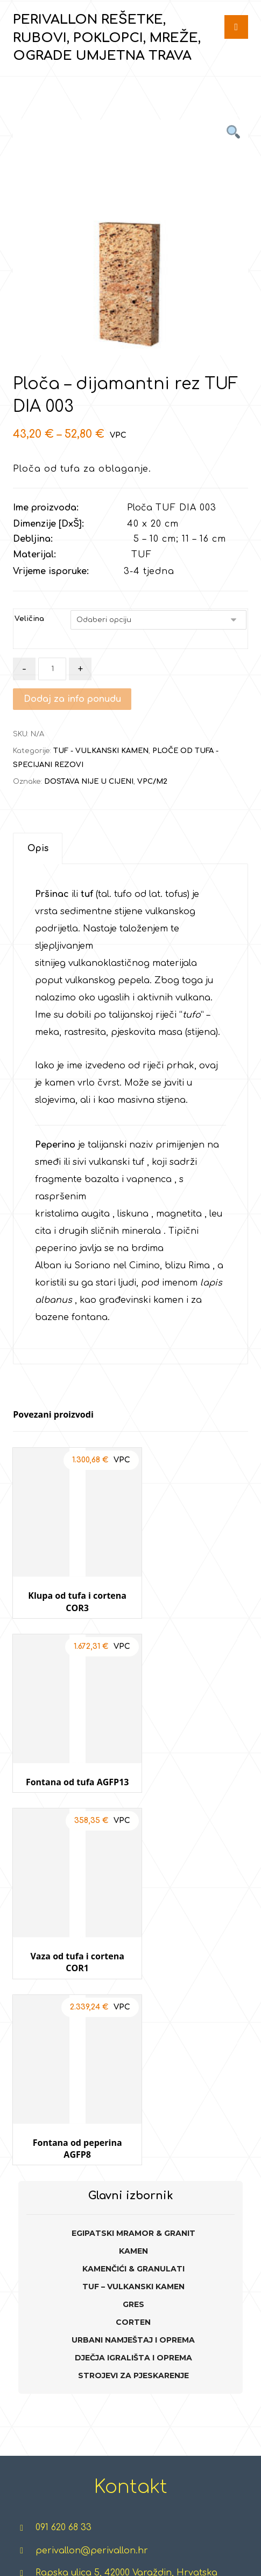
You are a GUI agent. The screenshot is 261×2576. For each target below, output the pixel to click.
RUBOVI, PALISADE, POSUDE (40, 2322)
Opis (38, 849)
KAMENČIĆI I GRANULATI (92, 2339)
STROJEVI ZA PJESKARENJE (133, 1984)
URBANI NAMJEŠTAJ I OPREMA (133, 1948)
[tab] (38, 849)
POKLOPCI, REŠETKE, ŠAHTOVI (39, 2374)
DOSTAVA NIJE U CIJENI (88, 781)
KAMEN (133, 1859)
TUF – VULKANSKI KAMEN (133, 1895)
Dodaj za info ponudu (72, 699)
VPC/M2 (152, 781)
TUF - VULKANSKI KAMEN (101, 751)
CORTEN (133, 1931)
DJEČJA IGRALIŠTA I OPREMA (133, 1966)
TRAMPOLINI (208, 2287)
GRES (133, 1913)
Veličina (29, 619)
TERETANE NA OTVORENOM (147, 2339)
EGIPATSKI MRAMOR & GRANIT (133, 1842)
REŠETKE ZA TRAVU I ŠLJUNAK (39, 2270)
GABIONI (92, 2443)
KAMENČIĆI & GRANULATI (133, 1877)
